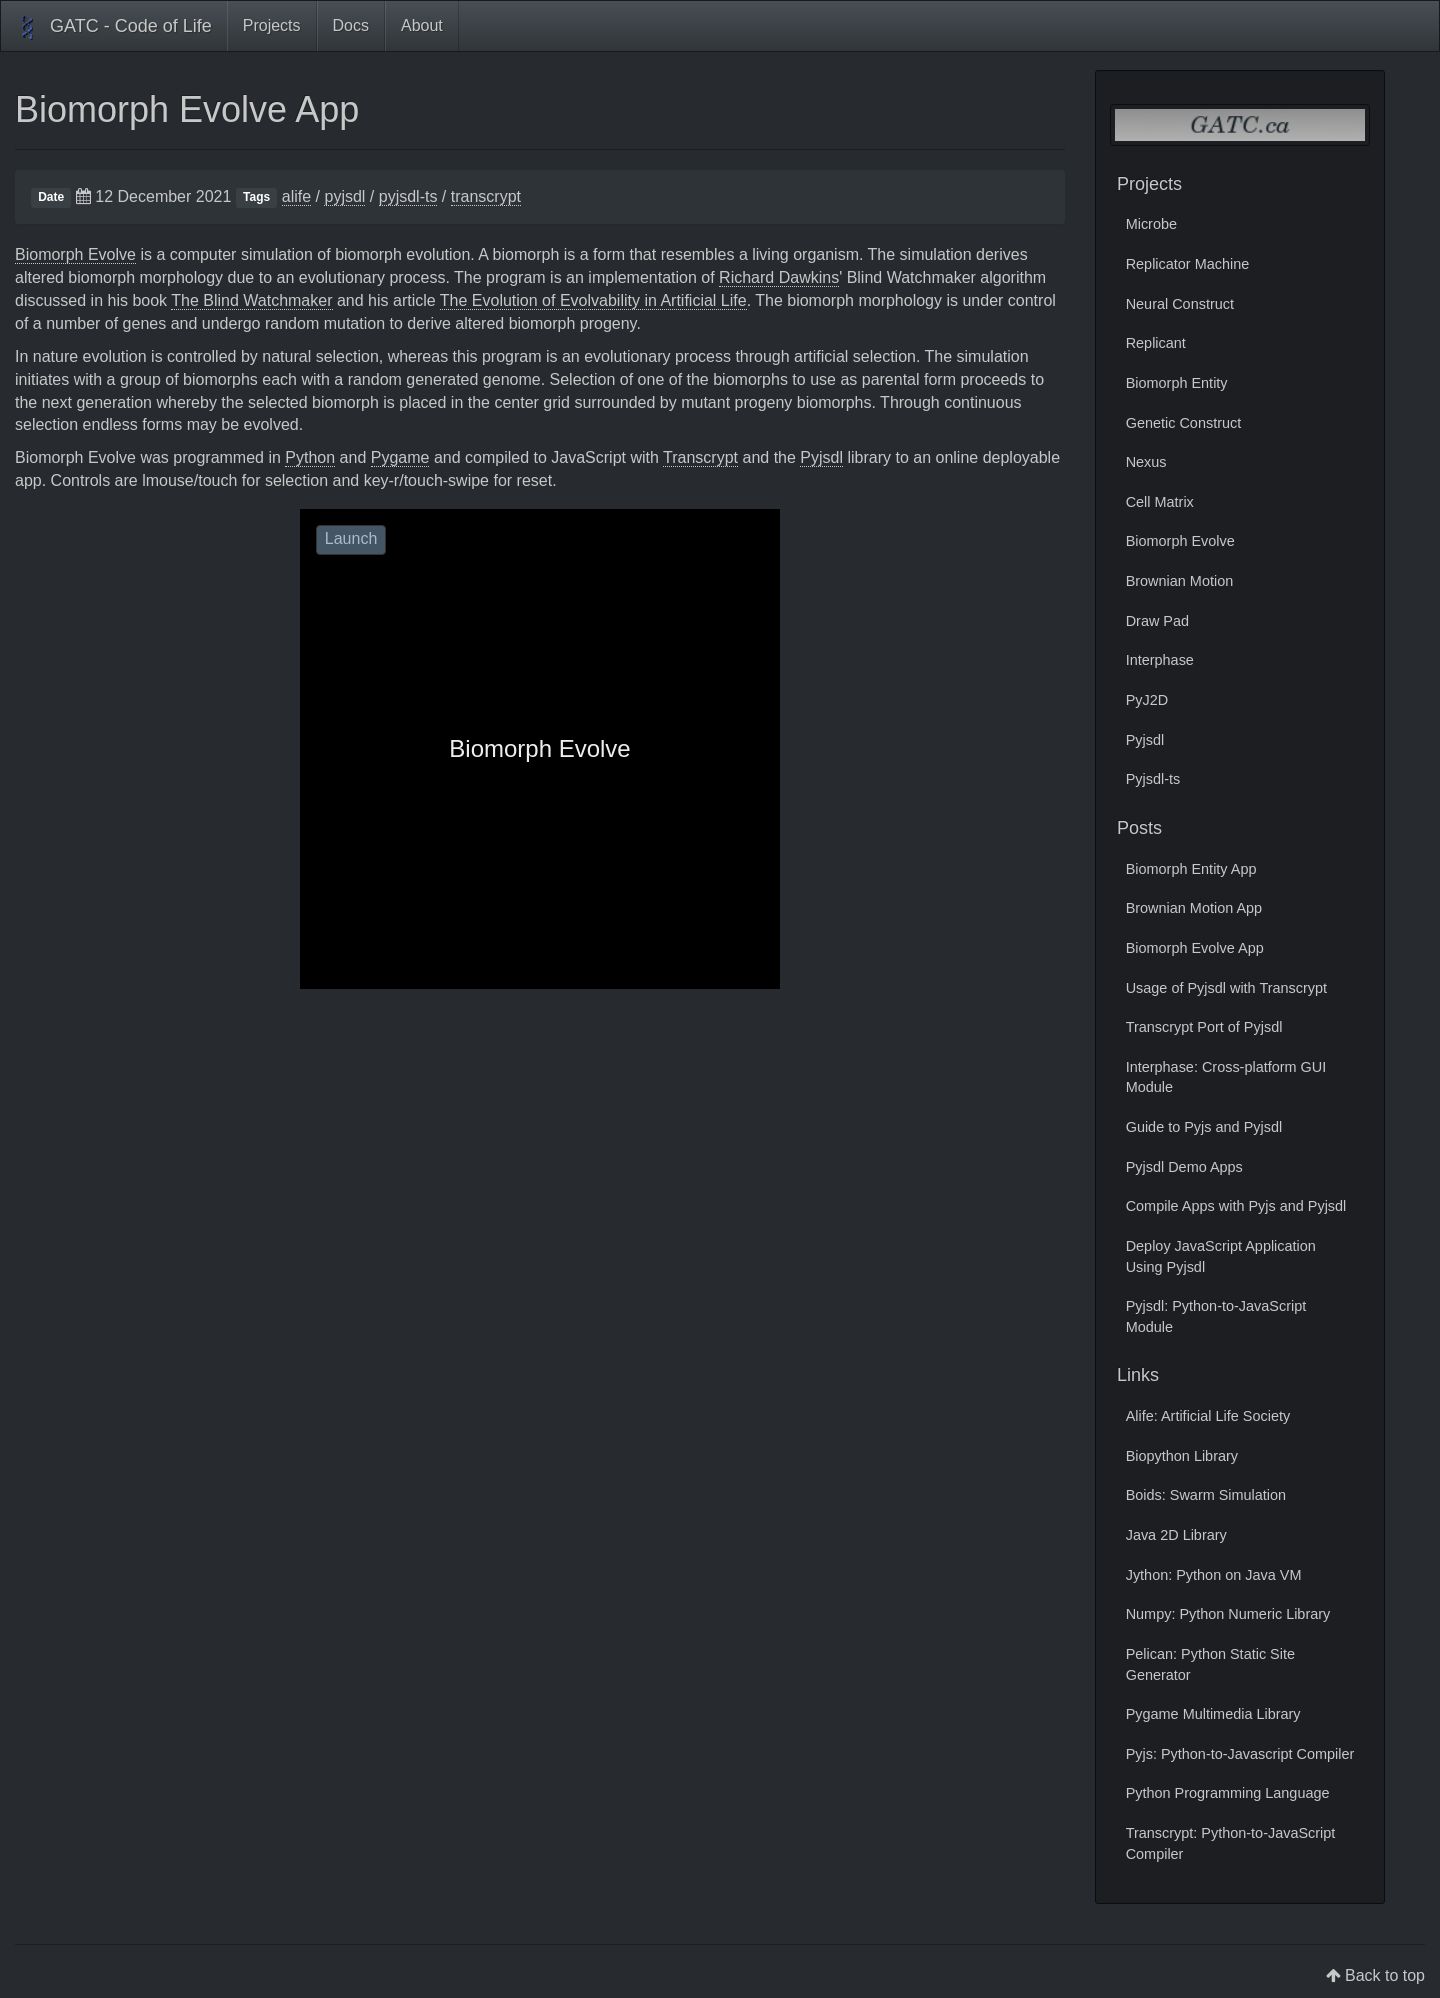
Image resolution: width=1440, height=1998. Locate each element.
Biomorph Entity (1177, 383)
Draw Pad (1157, 621)
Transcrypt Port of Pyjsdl (1204, 1027)
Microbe (1151, 224)
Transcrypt (700, 457)
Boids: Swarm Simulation (1206, 1495)
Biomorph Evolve (75, 254)
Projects (272, 25)
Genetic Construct (1184, 423)
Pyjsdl (821, 457)
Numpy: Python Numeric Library (1228, 1614)
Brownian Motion (1180, 581)
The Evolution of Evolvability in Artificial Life (593, 300)
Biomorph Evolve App (187, 109)
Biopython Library (1182, 1456)
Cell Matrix (1160, 502)
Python (310, 457)
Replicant (1156, 343)
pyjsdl (344, 196)
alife (296, 196)
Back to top (1385, 1975)
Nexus (1146, 462)
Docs (351, 25)
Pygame (400, 457)
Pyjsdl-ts (1153, 779)
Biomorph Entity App (1191, 869)
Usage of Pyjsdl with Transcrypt (1226, 988)
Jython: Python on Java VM (1214, 1575)
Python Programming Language (1228, 1793)
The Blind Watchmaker (251, 300)
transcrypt (486, 196)
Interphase (1160, 660)
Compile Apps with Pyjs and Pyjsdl (1236, 1206)
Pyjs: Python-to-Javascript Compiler (1240, 1754)
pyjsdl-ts (408, 196)
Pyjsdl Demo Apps (1184, 1167)
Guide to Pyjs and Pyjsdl (1204, 1127)
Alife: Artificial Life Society (1208, 1416)
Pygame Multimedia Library (1213, 1714)
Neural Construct (1180, 304)
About (422, 25)
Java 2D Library (1176, 1535)
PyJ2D (1147, 700)
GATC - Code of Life (114, 28)
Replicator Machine (1188, 264)
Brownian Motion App (1194, 908)
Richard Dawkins (779, 277)
